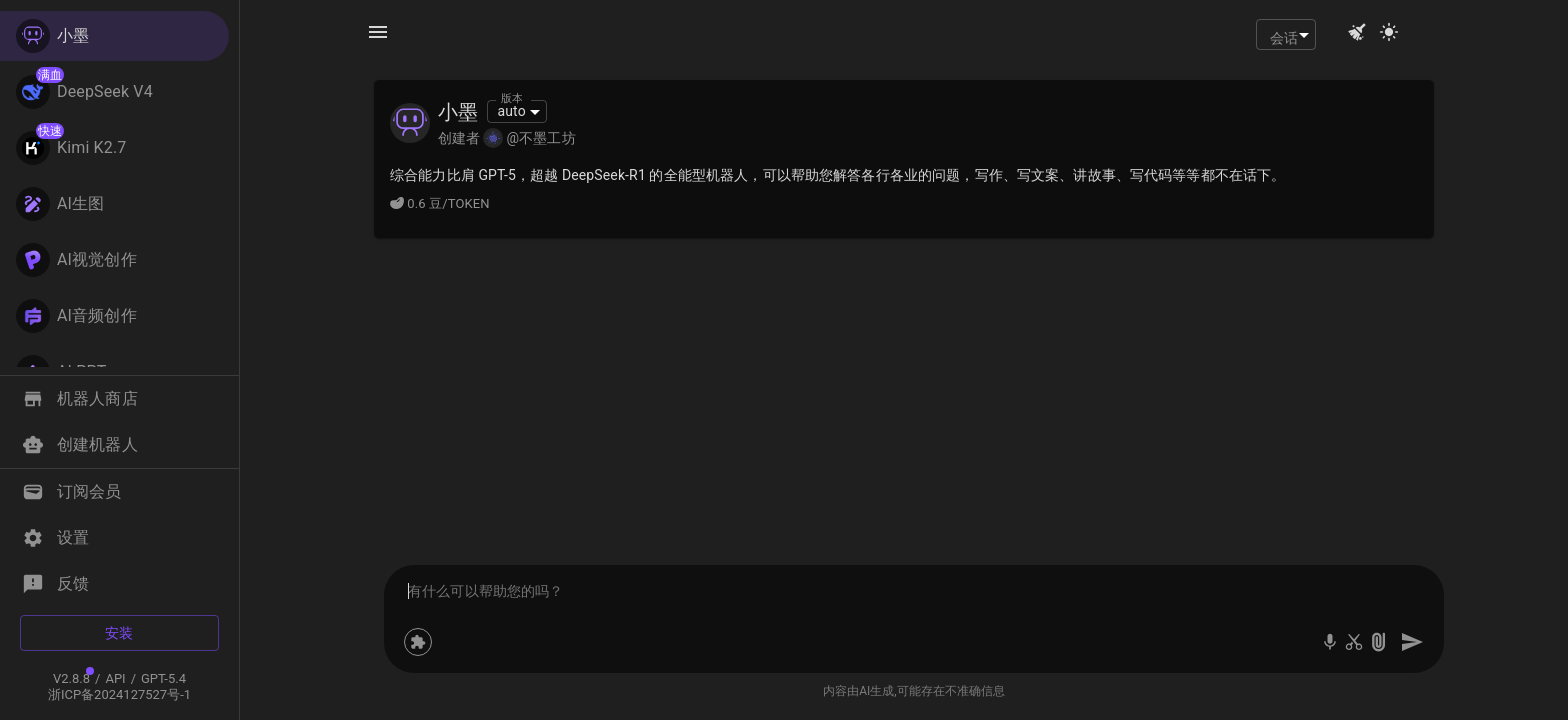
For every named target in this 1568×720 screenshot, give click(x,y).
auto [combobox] (511, 111)
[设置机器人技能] (418, 642)
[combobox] (1286, 34)
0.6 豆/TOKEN (440, 203)
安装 (119, 633)
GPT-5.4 (163, 678)
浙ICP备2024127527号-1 (119, 694)
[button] (114, 399)
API (115, 678)
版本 (511, 99)
